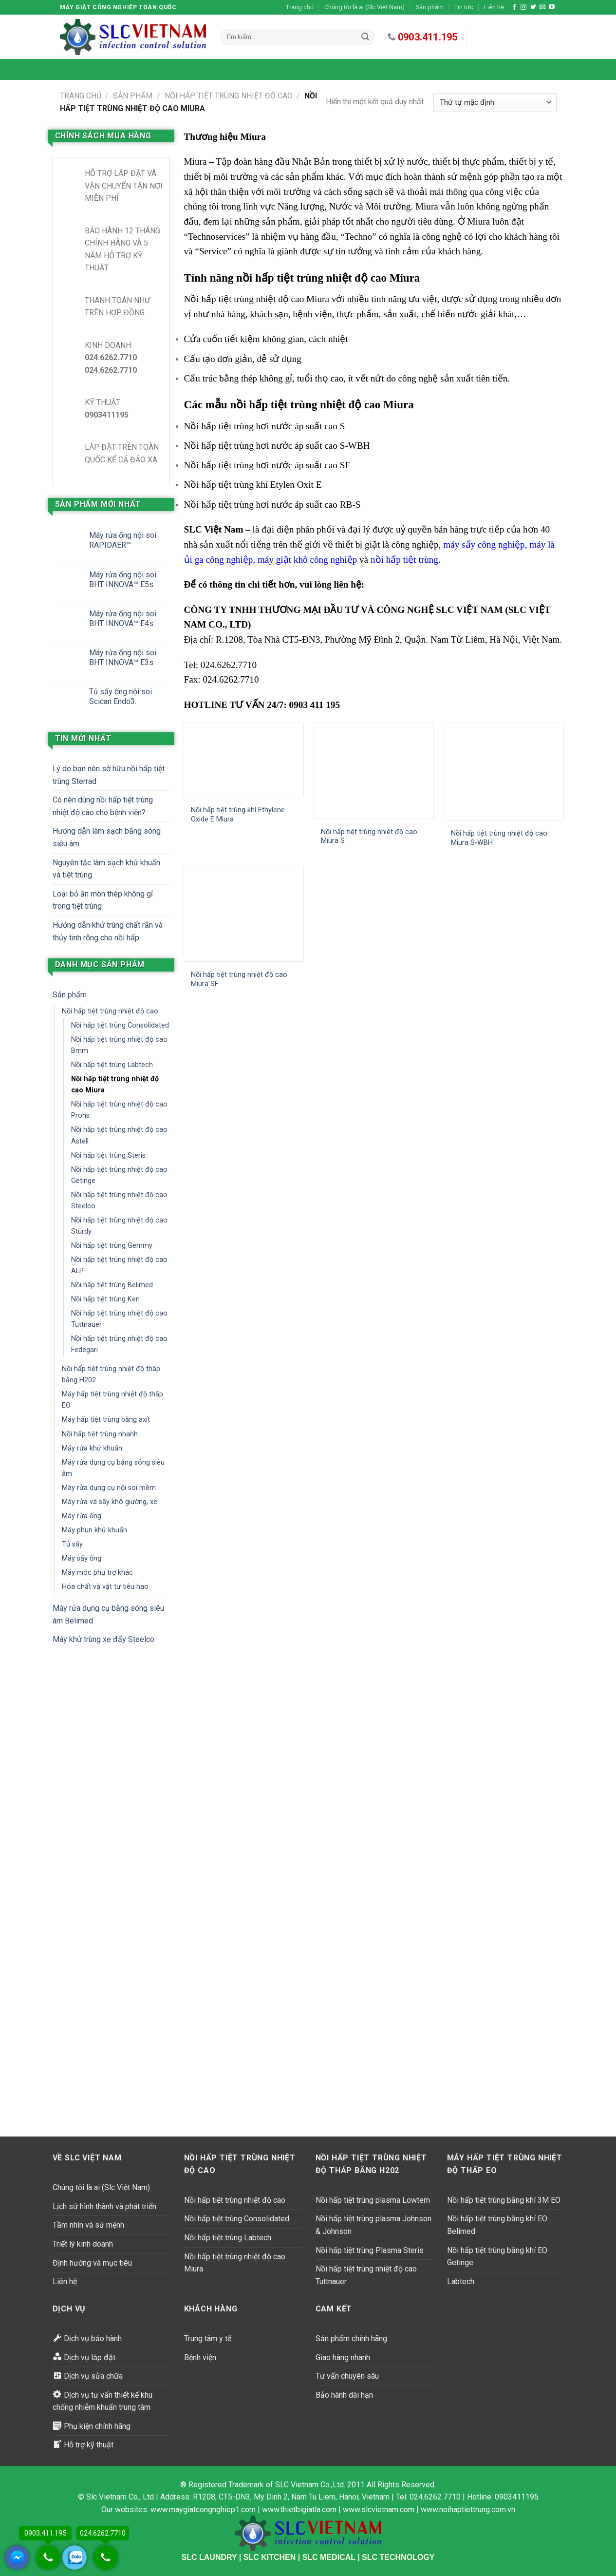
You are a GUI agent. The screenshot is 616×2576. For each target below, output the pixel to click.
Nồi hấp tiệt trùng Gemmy (111, 1245)
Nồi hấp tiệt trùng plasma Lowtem (373, 2200)
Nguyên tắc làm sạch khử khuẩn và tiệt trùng (106, 869)
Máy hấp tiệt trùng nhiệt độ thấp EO (112, 1400)
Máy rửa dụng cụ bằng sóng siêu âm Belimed (108, 1614)
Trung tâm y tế (207, 2338)
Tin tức (463, 7)
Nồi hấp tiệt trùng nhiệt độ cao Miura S (369, 836)
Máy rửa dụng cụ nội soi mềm (109, 1488)
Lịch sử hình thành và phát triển (104, 2206)
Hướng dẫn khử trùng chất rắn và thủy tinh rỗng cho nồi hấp (108, 931)
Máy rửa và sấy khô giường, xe (109, 1502)
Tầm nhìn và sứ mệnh (88, 2225)
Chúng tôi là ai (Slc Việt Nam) (364, 7)
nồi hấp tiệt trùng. (406, 559)
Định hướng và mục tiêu (92, 2263)
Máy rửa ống (81, 1516)
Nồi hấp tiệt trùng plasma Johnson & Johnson (373, 2225)
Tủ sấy (72, 1544)
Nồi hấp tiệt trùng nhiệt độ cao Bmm (119, 1045)
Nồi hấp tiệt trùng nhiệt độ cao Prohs (119, 1110)
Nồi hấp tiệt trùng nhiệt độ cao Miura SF (239, 979)
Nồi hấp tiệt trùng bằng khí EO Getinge (497, 2257)
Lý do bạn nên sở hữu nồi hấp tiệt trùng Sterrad (109, 775)
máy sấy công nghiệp (484, 544)
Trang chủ (300, 7)
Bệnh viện (200, 2357)
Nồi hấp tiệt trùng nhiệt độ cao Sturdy (119, 1226)
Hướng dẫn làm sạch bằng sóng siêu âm (107, 837)
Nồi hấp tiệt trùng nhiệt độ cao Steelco (119, 1200)
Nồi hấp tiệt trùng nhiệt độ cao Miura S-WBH (499, 838)
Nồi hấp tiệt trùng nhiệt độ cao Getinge (119, 1175)
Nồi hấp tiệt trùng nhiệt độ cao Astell (119, 1135)
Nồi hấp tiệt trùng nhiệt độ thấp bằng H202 (111, 1374)
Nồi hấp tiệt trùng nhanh (100, 1434)
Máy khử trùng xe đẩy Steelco (103, 1639)
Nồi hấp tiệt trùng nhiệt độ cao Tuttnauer (119, 1319)
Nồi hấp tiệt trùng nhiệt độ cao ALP (119, 1265)
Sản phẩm (430, 7)
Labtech (460, 2281)
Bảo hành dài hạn (344, 2395)
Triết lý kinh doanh (83, 2244)
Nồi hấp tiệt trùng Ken (105, 1299)
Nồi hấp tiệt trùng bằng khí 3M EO (503, 2200)
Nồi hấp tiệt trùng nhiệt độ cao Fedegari (119, 1344)
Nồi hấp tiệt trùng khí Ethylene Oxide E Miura (238, 814)
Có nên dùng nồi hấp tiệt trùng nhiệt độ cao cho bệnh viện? (103, 806)
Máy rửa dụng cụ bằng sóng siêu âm (113, 1468)
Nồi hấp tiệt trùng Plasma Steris (370, 2250)
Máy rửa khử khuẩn (92, 1448)
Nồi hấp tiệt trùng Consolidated (120, 1025)
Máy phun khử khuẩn (94, 1530)
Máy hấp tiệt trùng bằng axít (106, 1419)
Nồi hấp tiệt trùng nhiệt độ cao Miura (115, 1084)
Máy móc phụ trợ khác (97, 1572)
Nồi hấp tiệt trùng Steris (108, 1155)
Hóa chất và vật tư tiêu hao (105, 1587)
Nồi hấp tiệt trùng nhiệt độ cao (229, 95)
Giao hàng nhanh (343, 2357)
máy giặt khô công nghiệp (307, 559)
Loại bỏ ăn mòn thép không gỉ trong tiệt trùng (103, 900)
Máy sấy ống (81, 1558)
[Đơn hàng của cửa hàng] (494, 102)
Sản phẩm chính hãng (351, 2338)
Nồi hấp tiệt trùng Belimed (112, 1285)
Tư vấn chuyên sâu (347, 2376)
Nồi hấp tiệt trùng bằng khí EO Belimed (497, 2225)
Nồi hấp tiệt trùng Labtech (112, 1065)
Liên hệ (494, 7)
